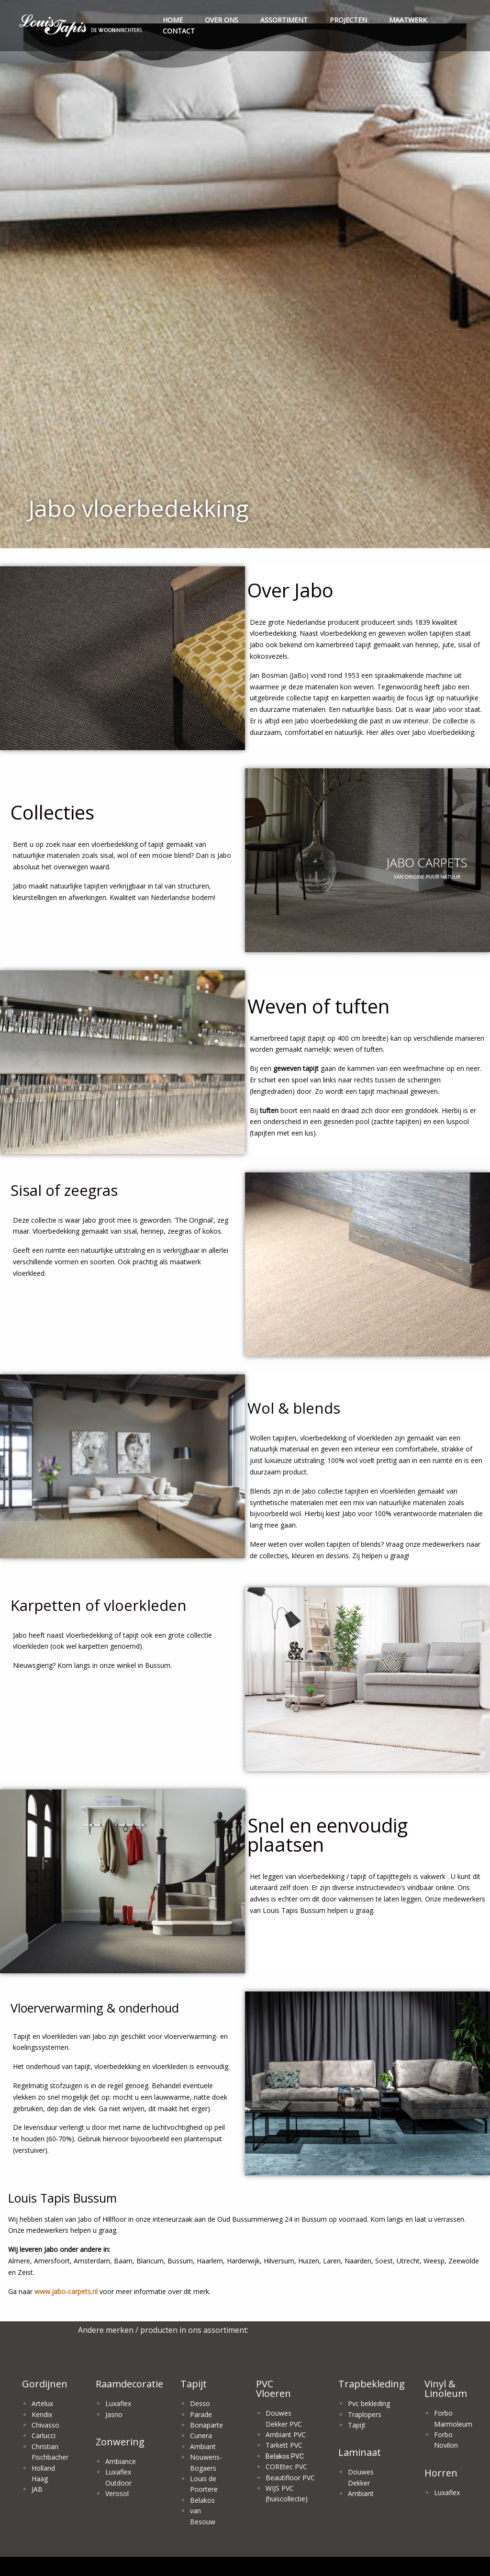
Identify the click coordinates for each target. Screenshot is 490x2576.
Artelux (42, 2403)
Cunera (201, 2435)
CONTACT (179, 30)
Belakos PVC (285, 2456)
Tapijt (193, 2383)
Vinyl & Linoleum (445, 2388)
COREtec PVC (286, 2466)
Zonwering (120, 2441)
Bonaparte (206, 2425)
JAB (37, 2489)
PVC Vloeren (273, 2388)
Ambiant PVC (286, 2434)
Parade (201, 2414)
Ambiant (203, 2446)
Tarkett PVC (284, 2445)
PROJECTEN (348, 19)
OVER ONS (221, 19)
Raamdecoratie (129, 2383)
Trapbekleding (371, 2383)
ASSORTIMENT (284, 19)
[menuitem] (80, 25)
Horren (440, 2472)
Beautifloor (284, 2477)
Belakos (202, 2500)
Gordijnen (44, 2383)
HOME (173, 19)
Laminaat (359, 2452)
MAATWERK (408, 19)
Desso (200, 2403)
